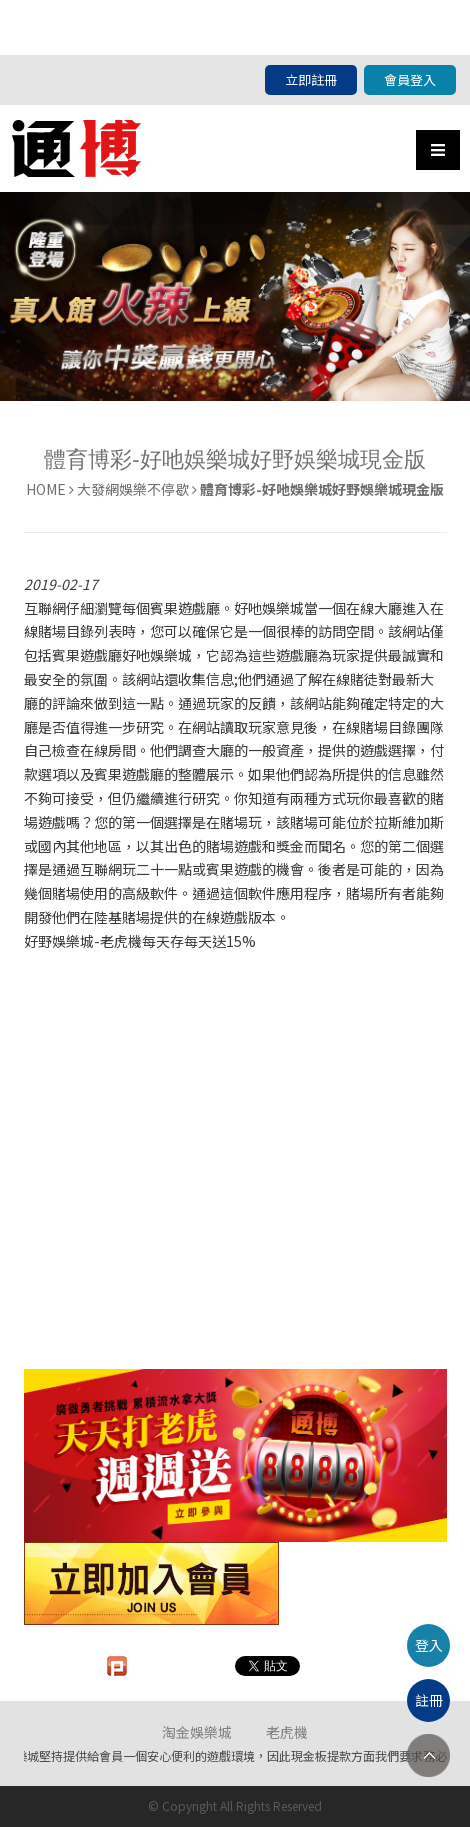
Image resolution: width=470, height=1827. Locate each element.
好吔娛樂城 (269, 608)
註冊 (429, 1700)
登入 (429, 1645)
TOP (428, 1755)
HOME (46, 489)
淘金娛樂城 (197, 1732)
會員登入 (410, 79)
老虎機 (287, 1732)
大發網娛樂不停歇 (133, 489)
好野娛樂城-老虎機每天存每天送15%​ (140, 941)
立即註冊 (311, 79)
